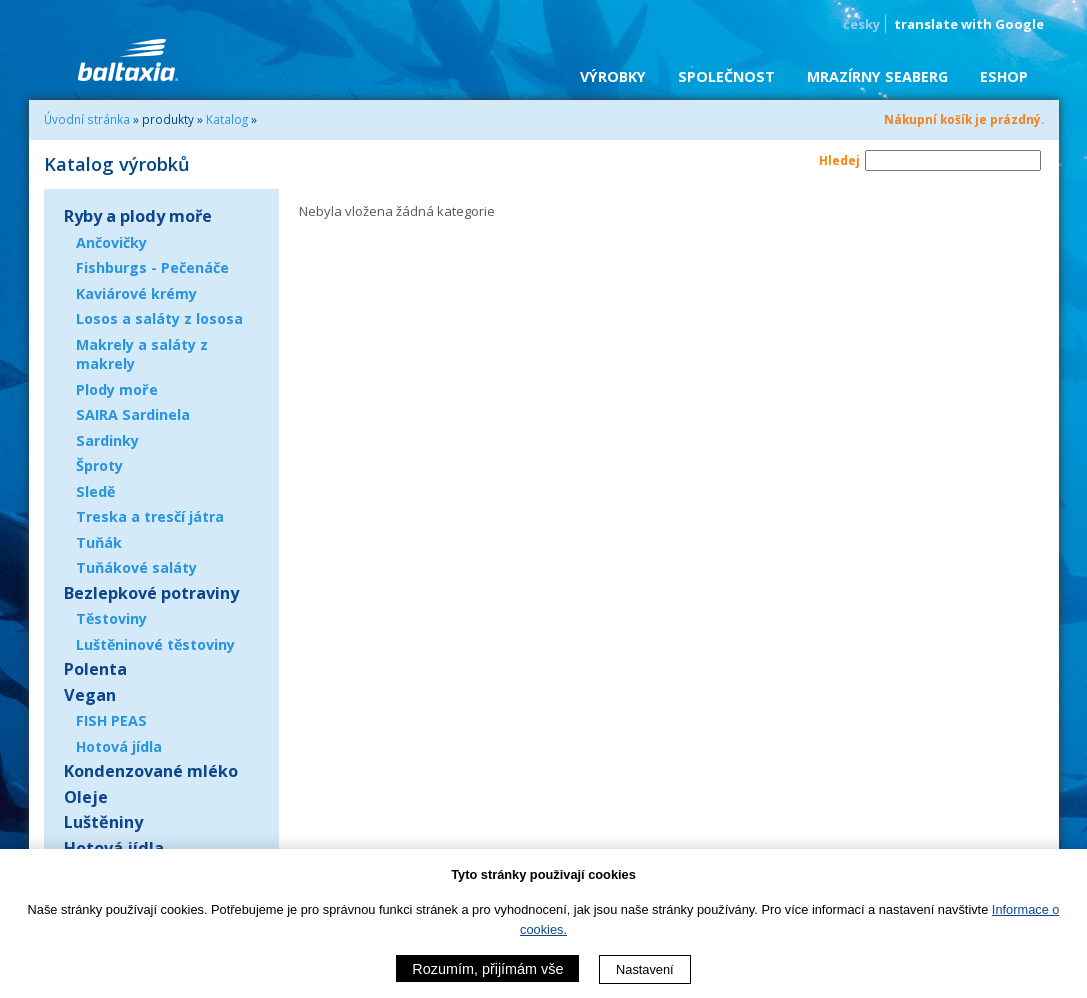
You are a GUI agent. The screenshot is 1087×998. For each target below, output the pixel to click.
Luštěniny (103, 822)
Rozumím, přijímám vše (487, 969)
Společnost (726, 76)
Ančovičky (111, 242)
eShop (1004, 76)
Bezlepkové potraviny (151, 593)
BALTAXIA (128, 60)
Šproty (99, 465)
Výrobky (613, 76)
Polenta (95, 669)
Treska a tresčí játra (150, 516)
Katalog (227, 119)
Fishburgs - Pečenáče (152, 267)
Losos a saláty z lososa (159, 318)
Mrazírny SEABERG (877, 76)
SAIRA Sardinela (133, 414)
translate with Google (969, 24)
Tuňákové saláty (136, 567)
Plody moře (117, 389)
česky (861, 24)
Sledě (95, 491)
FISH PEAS (111, 720)
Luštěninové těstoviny (155, 644)
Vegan (90, 695)
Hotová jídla (119, 746)
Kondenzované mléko (151, 771)
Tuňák (99, 542)
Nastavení (645, 969)
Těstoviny (111, 618)
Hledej (839, 160)
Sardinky (107, 440)
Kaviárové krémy (136, 293)
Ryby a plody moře (138, 216)
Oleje (86, 797)
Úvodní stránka (87, 119)
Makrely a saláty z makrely (142, 354)
